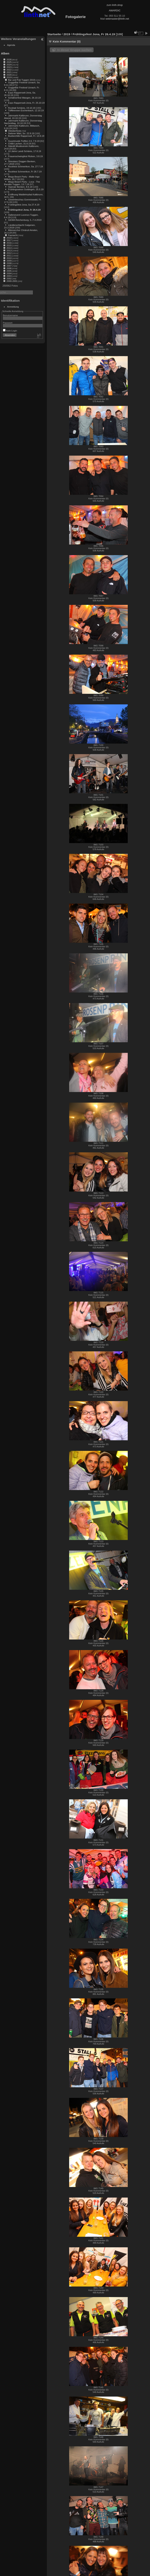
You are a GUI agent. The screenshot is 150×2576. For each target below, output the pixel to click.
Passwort (7, 322)
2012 (9, 253)
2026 (9, 59)
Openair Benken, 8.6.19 (20, 186)
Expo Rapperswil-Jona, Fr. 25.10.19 (26, 102)
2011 (9, 255)
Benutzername (10, 315)
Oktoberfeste (14, 130)
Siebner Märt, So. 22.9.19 (21, 133)
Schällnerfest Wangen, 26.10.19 (24, 97)
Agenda (11, 45)
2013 (9, 250)
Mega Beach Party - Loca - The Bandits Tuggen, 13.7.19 (22, 182)
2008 (9, 263)
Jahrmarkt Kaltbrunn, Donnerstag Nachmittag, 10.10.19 (23, 121)
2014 (9, 248)
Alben (5, 53)
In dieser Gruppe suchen (74, 50)
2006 (9, 268)
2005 (9, 271)
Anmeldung (13, 306)
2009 (9, 260)
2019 (9, 77)
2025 (9, 62)
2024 (9, 64)
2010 (9, 258)
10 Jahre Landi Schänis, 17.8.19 (24, 151)
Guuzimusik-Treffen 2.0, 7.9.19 (23, 141)
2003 (9, 276)
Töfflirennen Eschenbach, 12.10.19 (26, 110)
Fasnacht (12, 235)
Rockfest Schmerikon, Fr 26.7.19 (24, 171)
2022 (9, 69)
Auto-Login (10, 330)
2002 (9, 278)
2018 (9, 237)
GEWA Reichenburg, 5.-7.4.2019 (24, 220)
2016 (9, 243)
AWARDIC (114, 10)
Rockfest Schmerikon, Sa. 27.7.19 (25, 166)
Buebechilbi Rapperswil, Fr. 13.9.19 (26, 136)
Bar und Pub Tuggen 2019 (21, 80)
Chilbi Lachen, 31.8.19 (19, 143)
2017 (9, 240)
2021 (9, 72)
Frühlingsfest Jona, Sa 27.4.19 (23, 204)
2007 (9, 265)
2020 (9, 74)
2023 (9, 67)
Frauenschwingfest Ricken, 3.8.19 (25, 156)
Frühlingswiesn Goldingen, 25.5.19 (25, 189)
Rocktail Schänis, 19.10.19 (21, 108)
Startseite (54, 34)
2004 (9, 273)
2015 (9, 245)
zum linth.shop (115, 5)
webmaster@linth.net (117, 18)
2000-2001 (11, 281)
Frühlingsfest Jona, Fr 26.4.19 (24, 209)
